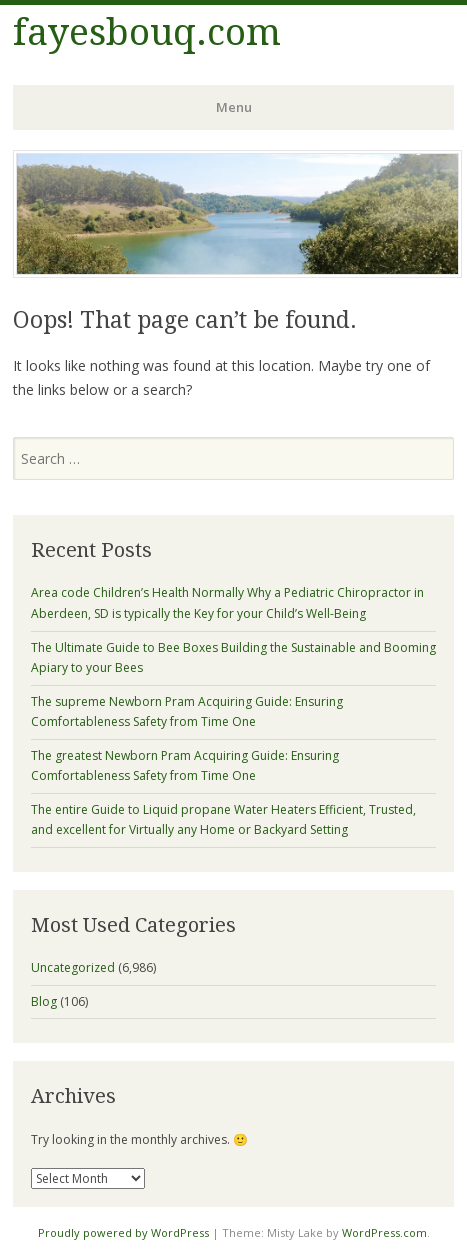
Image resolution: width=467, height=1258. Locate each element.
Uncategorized (73, 967)
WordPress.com (384, 1232)
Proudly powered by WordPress (123, 1232)
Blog (44, 1001)
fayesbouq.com (147, 32)
